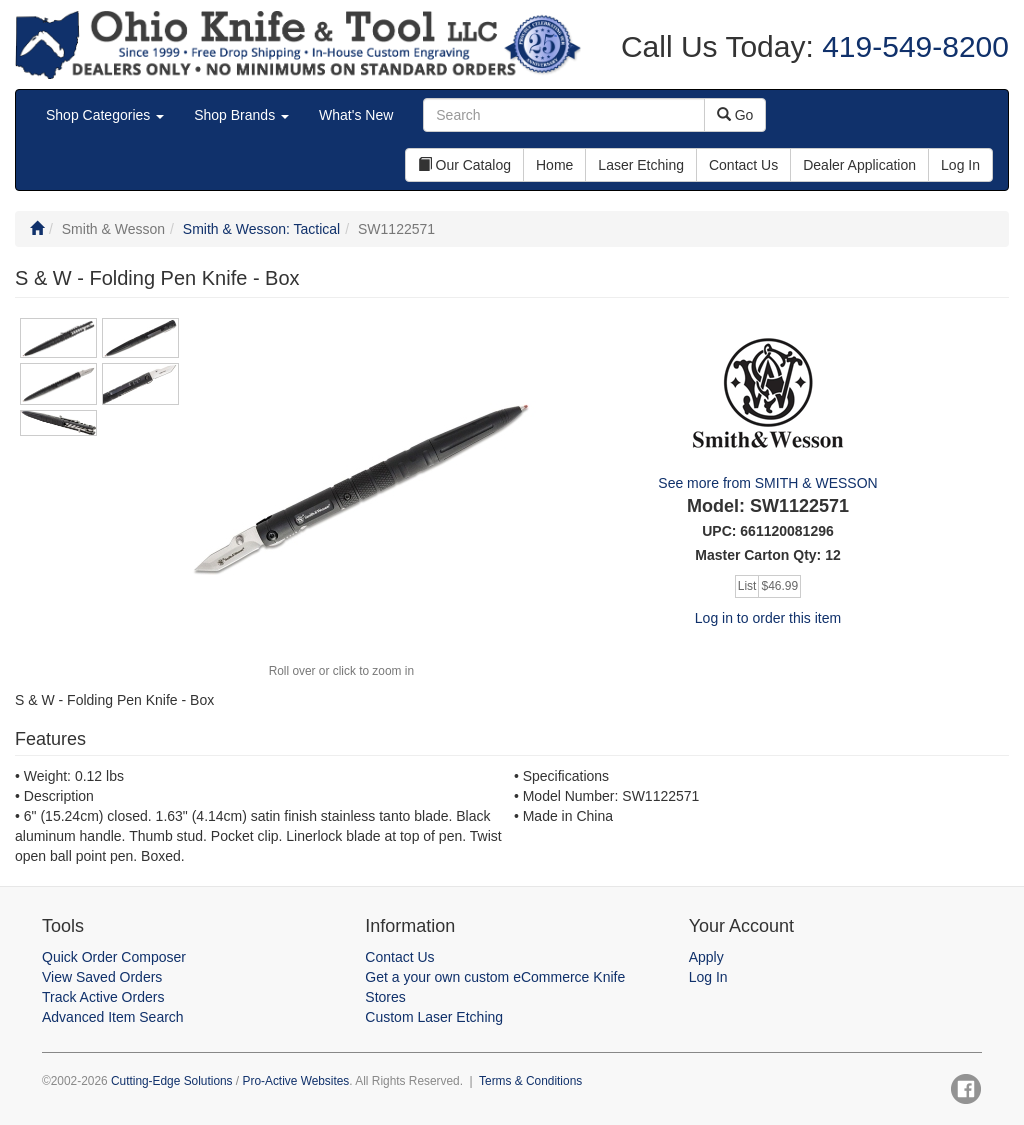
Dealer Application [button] (859, 165)
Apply (706, 957)
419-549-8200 (911, 46)
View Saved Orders (102, 977)
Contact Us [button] (743, 165)
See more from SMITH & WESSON (767, 483)
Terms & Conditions (530, 1081)
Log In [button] (960, 165)
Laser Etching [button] (641, 165)
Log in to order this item (768, 618)
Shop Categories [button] (105, 115)
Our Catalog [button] (464, 165)
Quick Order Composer (114, 957)
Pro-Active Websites (295, 1081)
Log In (708, 977)
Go (735, 115)
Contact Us (399, 957)
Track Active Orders (103, 997)
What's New (356, 115)
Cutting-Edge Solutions (172, 1081)
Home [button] (554, 165)
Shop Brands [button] (241, 115)
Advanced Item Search (113, 1017)
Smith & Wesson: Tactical (261, 229)
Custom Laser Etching (434, 1017)
